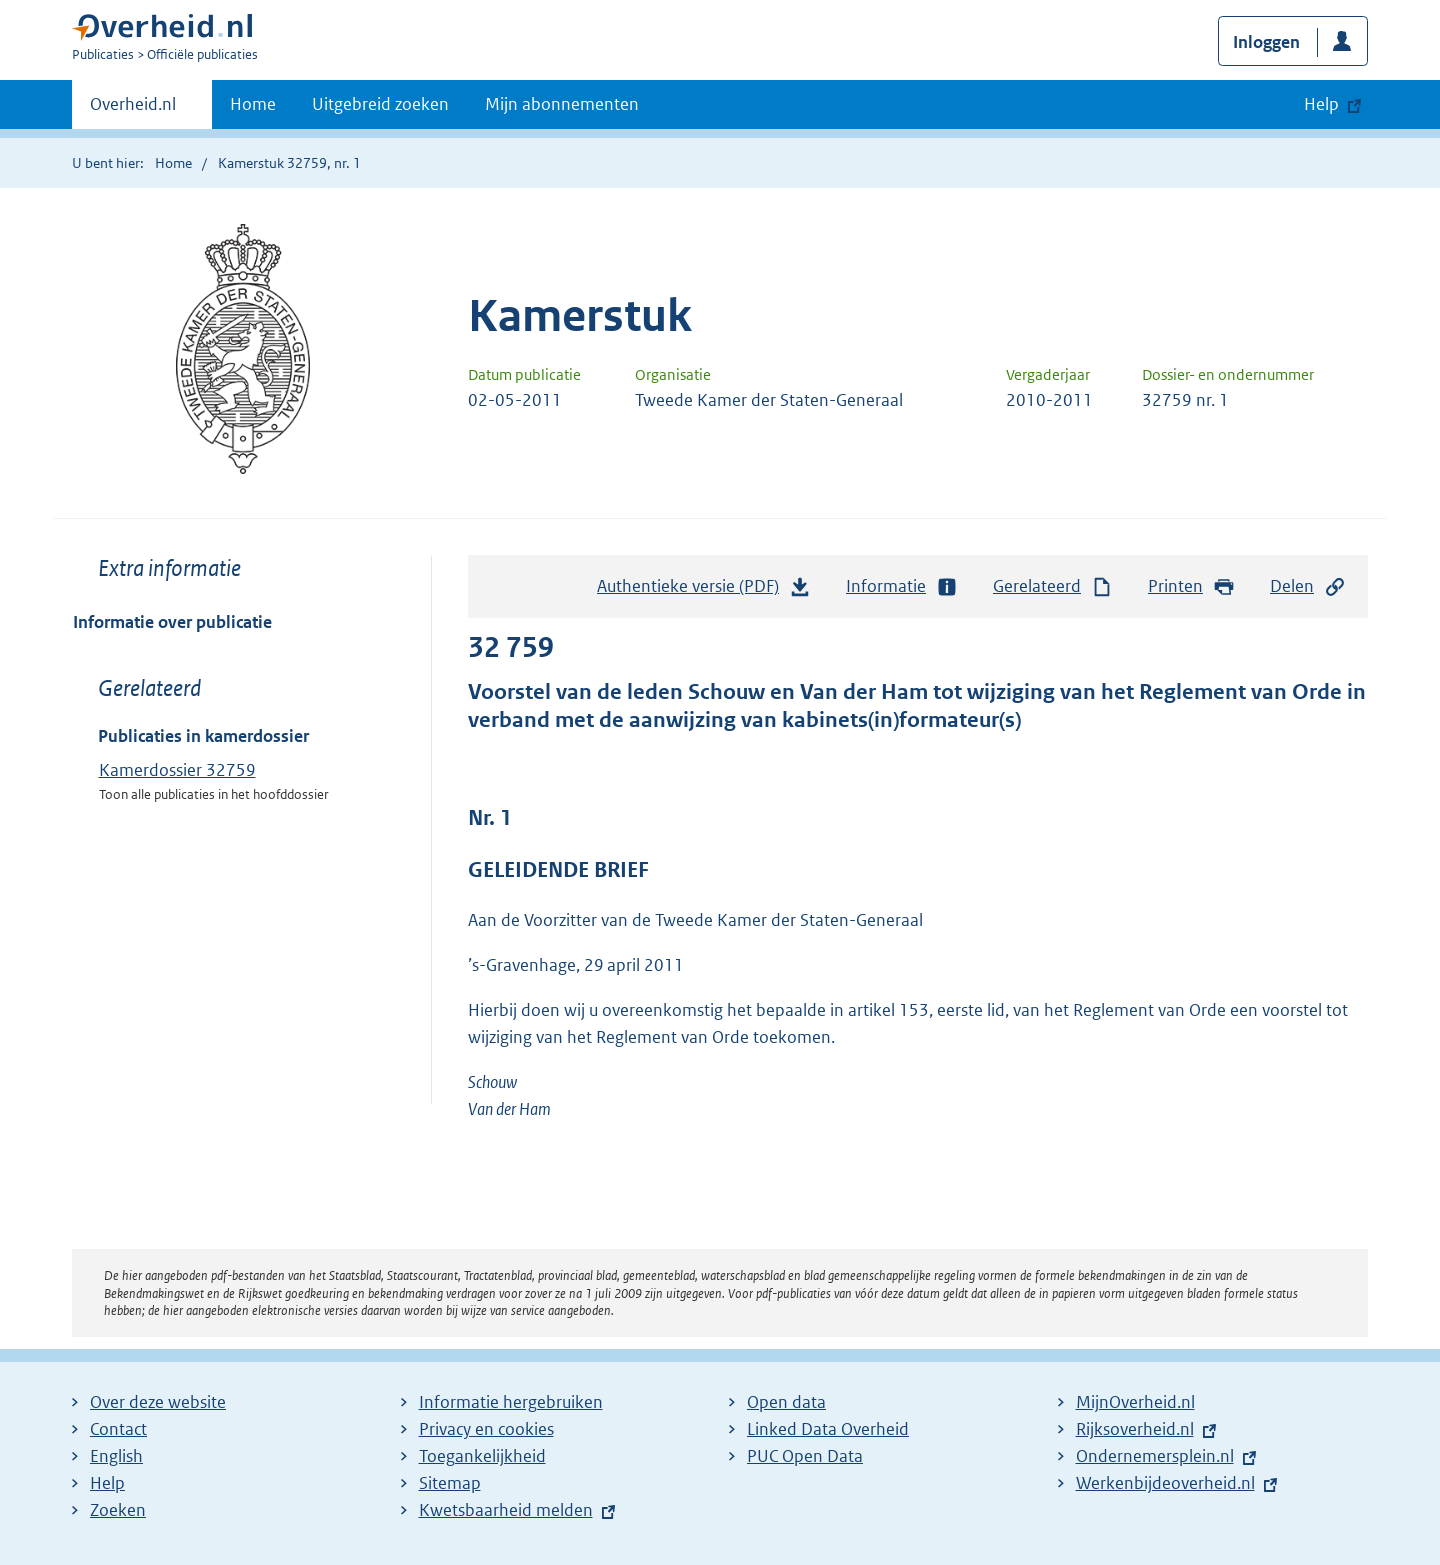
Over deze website (158, 1402)
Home (253, 104)
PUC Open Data (805, 1456)
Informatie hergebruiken (511, 1402)
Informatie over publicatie (172, 622)
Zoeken (118, 1510)
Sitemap (450, 1483)
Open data (786, 1402)
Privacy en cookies (486, 1429)
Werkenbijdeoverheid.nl (1165, 1483)
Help (107, 1483)
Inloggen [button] (1266, 42)
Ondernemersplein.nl (1155, 1456)
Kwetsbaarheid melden (506, 1510)
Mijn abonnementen (562, 104)
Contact (118, 1429)
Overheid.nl (133, 110)
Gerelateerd (1053, 586)
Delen (1308, 586)
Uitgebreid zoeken (380, 104)
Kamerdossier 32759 (177, 770)
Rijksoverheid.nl (1135, 1429)
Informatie (902, 586)
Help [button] (1321, 104)
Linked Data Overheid (828, 1429)
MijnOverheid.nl (1135, 1402)
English (116, 1456)
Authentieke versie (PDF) (704, 591)
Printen (1191, 586)
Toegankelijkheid (482, 1456)
